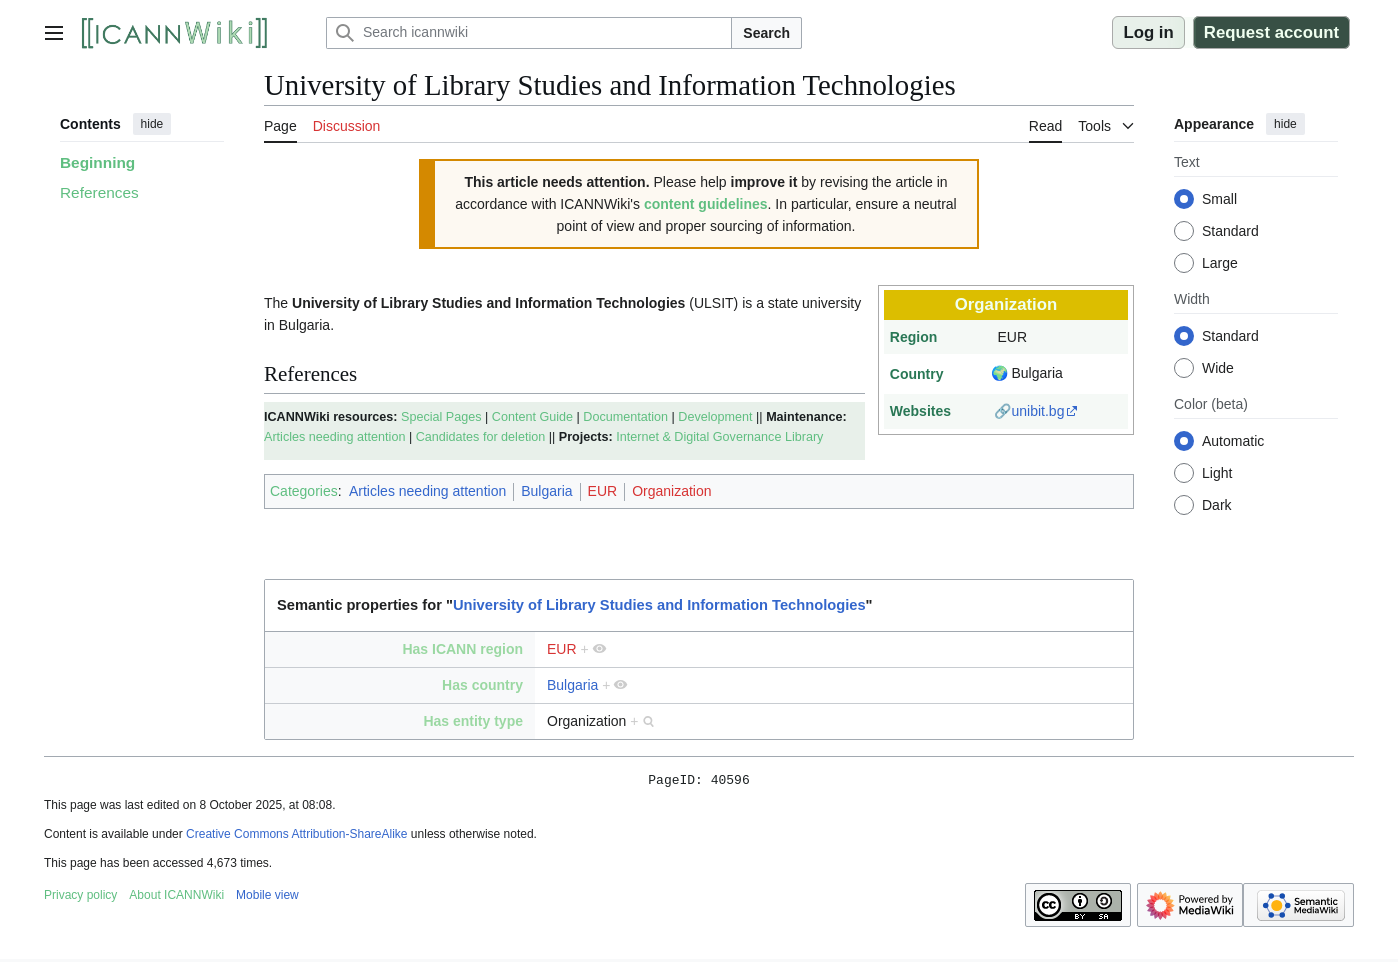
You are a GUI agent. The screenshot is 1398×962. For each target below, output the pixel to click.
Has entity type (473, 721)
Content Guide (532, 417)
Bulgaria (546, 491)
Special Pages (441, 417)
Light (1217, 473)
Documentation (625, 417)
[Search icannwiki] (529, 33)
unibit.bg (1037, 411)
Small (1219, 199)
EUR (603, 491)
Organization (671, 491)
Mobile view (267, 898)
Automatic (1233, 441)
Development (715, 417)
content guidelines (706, 204)
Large (1220, 263)
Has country (482, 685)
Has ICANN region (462, 649)
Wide (1218, 368)
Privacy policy (80, 898)
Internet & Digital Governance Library (719, 437)
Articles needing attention (334, 437)
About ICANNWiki (176, 898)
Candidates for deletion (481, 437)
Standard (1230, 231)
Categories (304, 491)
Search (766, 33)
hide (152, 124)
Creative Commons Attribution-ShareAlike (296, 837)
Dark (1217, 505)
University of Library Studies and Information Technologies (659, 605)
